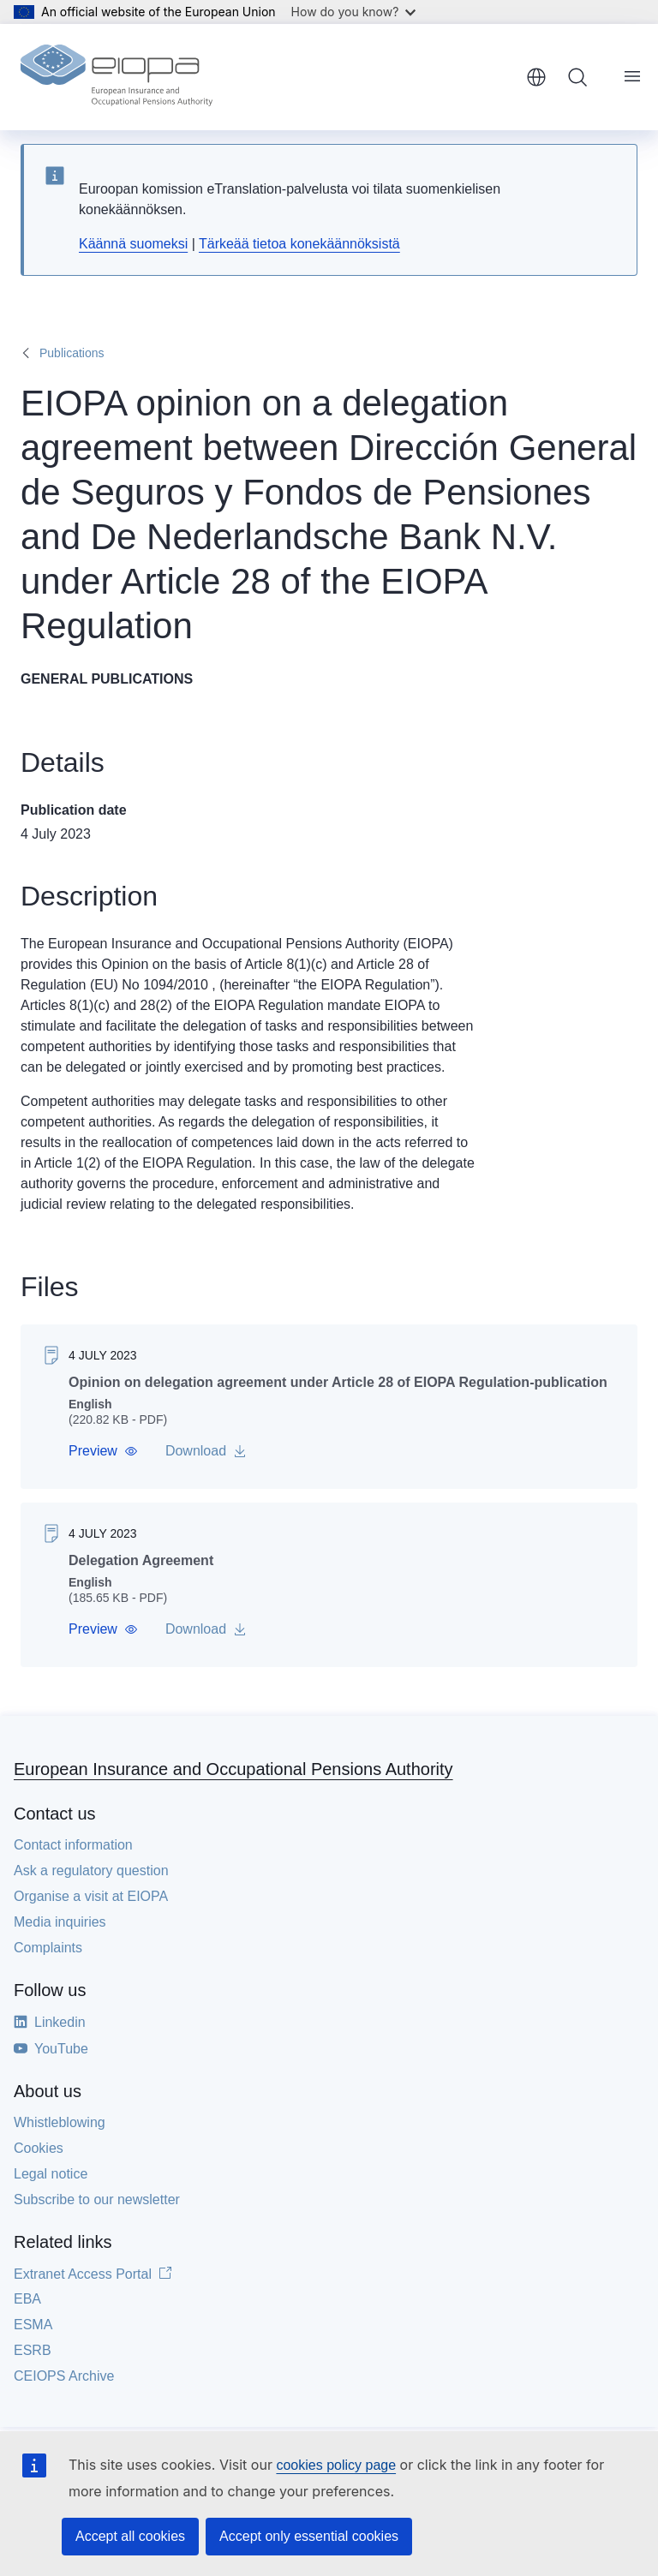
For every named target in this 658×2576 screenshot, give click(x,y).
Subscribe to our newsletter (97, 2199)
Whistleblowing (59, 2122)
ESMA (33, 2324)
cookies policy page (336, 2465)
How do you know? (353, 11)
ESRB (32, 2350)
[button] (103, 1451)
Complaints (48, 1947)
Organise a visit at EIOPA (91, 1896)
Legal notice (50, 2174)
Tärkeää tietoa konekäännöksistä (299, 243)
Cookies (38, 2148)
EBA (27, 2299)
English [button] (536, 77)
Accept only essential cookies (308, 2536)
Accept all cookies (130, 2536)
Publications (72, 353)
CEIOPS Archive (64, 2376)
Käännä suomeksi (133, 243)
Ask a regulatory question (91, 1870)
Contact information (73, 1845)
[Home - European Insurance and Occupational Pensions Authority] (116, 77)
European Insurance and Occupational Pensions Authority (233, 1769)
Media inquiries (60, 1922)
